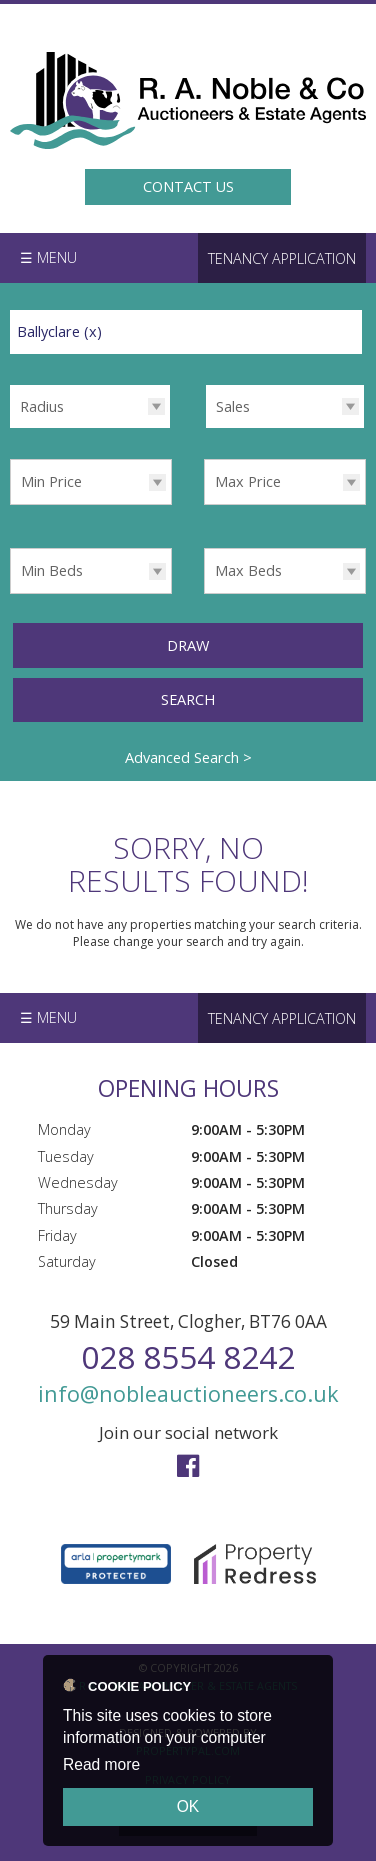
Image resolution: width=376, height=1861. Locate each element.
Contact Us (188, 186)
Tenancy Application (282, 258)
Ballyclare (59, 331)
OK (188, 1806)
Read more (101, 1764)
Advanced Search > (188, 757)
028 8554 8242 (188, 1356)
